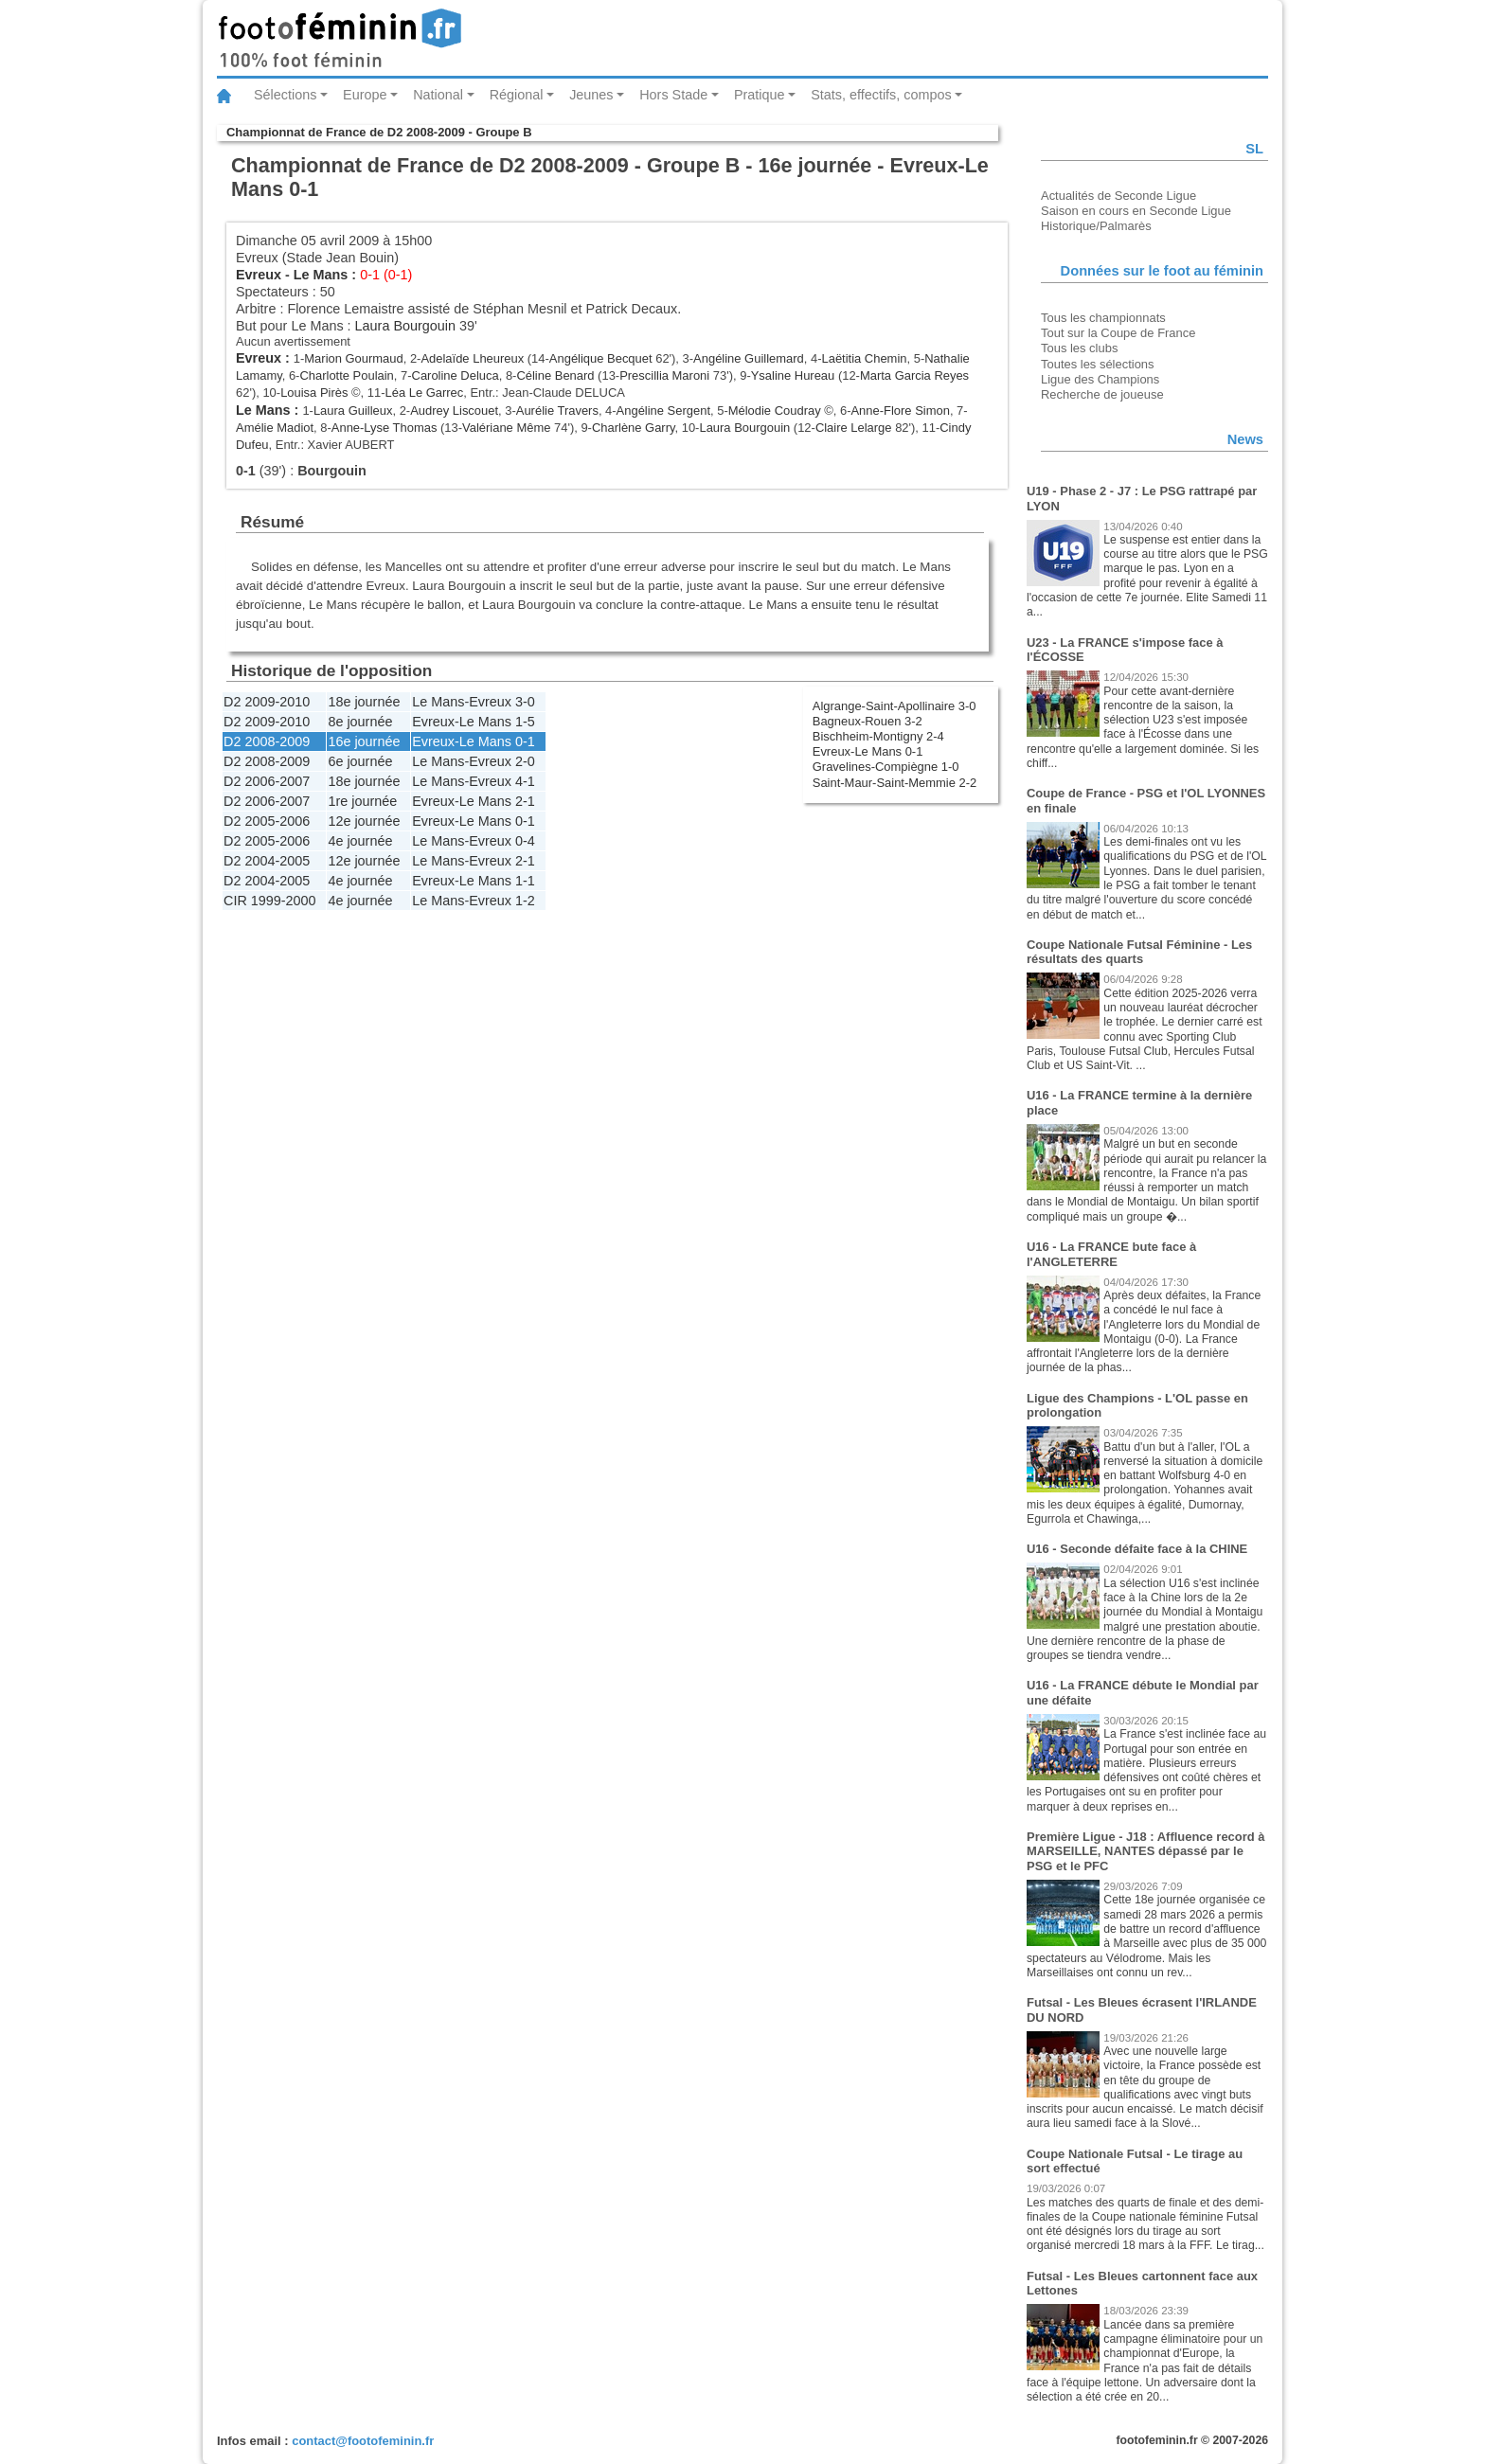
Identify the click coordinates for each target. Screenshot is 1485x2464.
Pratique (759, 94)
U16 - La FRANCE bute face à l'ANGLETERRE (1111, 1254)
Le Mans (321, 274)
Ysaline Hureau (793, 375)
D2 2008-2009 (267, 741)
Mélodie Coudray (774, 410)
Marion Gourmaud (353, 358)
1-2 (525, 900)
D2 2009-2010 (267, 701)
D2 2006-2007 (267, 781)
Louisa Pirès (314, 392)
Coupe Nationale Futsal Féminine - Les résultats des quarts (1139, 952)
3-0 (525, 701)
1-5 (525, 721)
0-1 (525, 741)
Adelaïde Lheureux (472, 358)
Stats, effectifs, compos (881, 94)
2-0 (525, 761)
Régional (517, 94)
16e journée (364, 741)
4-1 (525, 781)
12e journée (364, 821)
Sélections (285, 94)
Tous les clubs (1079, 348)
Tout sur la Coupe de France (1118, 333)
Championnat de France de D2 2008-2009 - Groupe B (378, 132)
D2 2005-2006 (267, 821)
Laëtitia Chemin (863, 358)
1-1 (525, 880)
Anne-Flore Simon (899, 410)
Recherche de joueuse (1102, 394)
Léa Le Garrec (424, 392)
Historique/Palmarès (1096, 226)
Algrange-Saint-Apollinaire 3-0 (894, 706)
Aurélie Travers (557, 410)
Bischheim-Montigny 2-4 (878, 736)
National (438, 94)
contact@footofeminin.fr (363, 2441)
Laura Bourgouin (405, 325)
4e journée (360, 840)
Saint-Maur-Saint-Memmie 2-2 (894, 783)
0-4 (525, 840)
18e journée (364, 701)
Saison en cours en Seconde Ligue (1136, 211)
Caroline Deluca (455, 375)
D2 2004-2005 (267, 860)
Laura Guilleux (353, 410)
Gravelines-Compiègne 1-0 (886, 766)
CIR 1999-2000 (270, 900)
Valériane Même (506, 427)
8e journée (360, 721)
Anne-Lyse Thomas (384, 427)
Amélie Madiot (274, 427)
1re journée (362, 801)
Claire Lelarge (853, 427)
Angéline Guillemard (748, 358)
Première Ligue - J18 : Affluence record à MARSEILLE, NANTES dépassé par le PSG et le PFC (1145, 1851)
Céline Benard (555, 375)
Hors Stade (673, 94)
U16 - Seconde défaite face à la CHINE (1137, 1549)
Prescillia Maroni (664, 375)
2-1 (525, 801)
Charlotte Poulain (346, 375)
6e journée (360, 761)
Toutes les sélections (1097, 364)
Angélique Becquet (601, 358)
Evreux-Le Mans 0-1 (868, 751)
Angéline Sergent (663, 410)
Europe (364, 94)
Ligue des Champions (1100, 379)
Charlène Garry (633, 427)
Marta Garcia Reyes (914, 375)
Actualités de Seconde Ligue (1118, 195)
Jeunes (591, 94)
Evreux (258, 274)
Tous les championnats (1103, 318)
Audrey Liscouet (454, 410)
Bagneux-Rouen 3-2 (867, 721)
